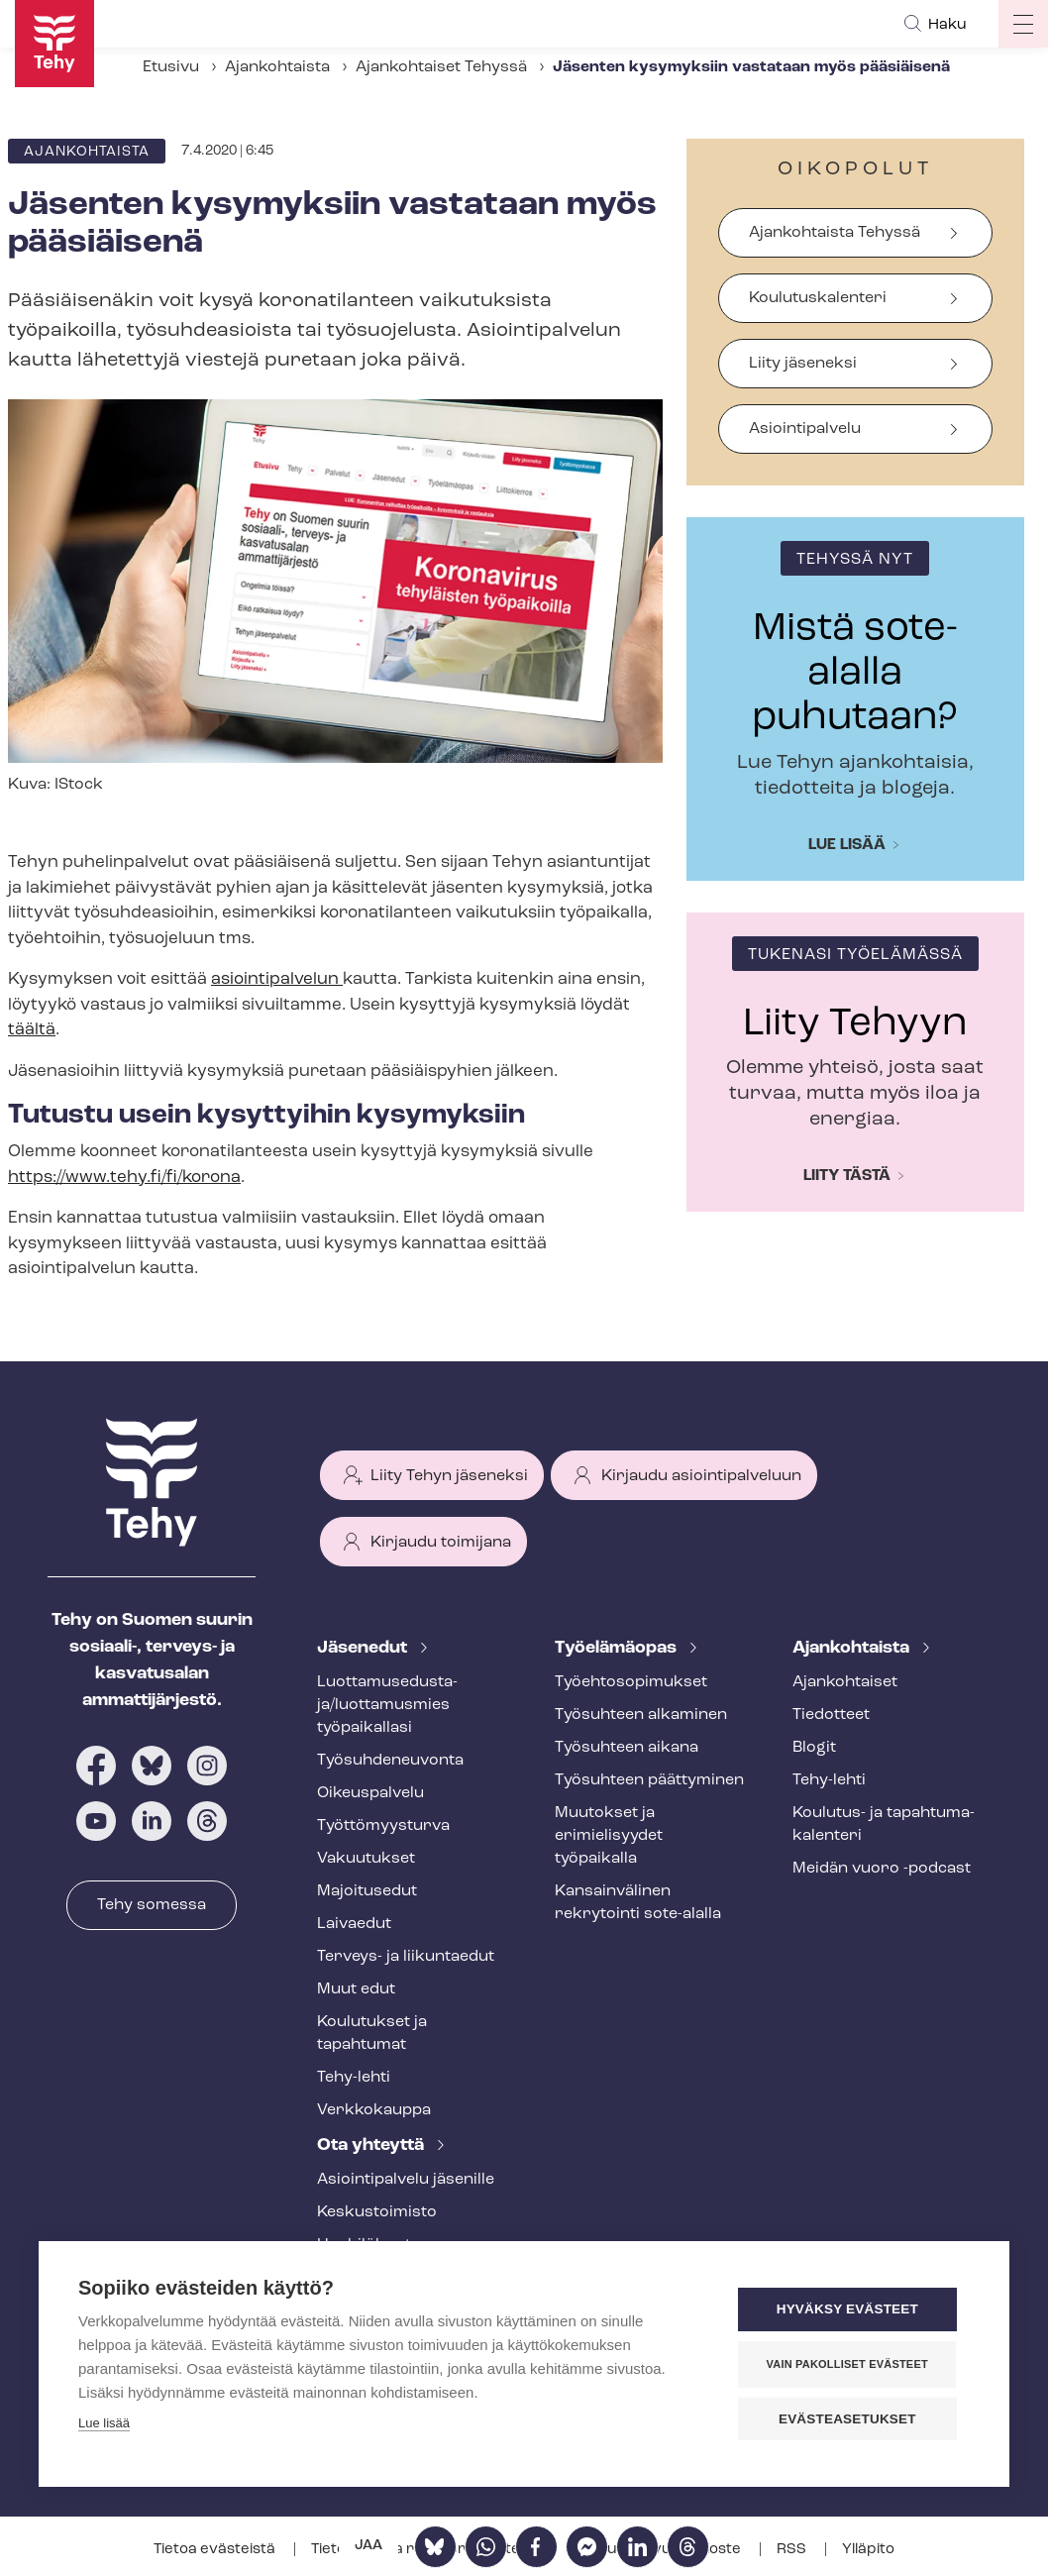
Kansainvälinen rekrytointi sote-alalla (638, 1902)
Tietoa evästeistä (216, 2549)
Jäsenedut (364, 1648)
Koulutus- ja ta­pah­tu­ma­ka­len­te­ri (883, 1824)
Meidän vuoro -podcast (881, 1869)
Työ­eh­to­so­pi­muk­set (631, 1682)
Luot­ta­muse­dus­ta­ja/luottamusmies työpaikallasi (387, 1705)
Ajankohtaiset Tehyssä (441, 67)
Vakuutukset (366, 1859)
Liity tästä (847, 1176)
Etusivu (171, 67)
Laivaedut (354, 1924)
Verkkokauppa (374, 2110)
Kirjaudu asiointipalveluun (701, 1476)
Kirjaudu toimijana (440, 1543)
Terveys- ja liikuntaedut (405, 1957)
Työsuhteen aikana (626, 1748)
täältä (31, 1029)
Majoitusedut (367, 1891)
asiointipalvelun (277, 979)
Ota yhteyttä (372, 2145)
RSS (793, 2549)
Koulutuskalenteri (818, 298)
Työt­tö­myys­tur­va (383, 1826)
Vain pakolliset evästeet (850, 2364)
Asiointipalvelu (805, 429)
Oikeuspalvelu (370, 1793)
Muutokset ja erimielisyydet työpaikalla (609, 1836)
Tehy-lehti (353, 2078)
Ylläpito (868, 2549)
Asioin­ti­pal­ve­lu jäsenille (405, 2180)
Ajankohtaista (277, 67)
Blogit (814, 1748)
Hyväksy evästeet (850, 2310)
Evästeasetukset (850, 2419)
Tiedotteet (831, 1715)
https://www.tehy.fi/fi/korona (124, 1177)
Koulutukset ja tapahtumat (372, 2033)
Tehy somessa (151, 1905)
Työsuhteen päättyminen (649, 1780)
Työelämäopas (618, 1648)
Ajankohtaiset (844, 1682)
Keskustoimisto (377, 2212)
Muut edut (356, 1989)
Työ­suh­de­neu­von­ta (390, 1761)
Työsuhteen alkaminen (641, 1715)
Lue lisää (847, 845)
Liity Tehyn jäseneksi (449, 1476)
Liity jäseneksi (803, 364)
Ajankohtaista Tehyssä (834, 233)
